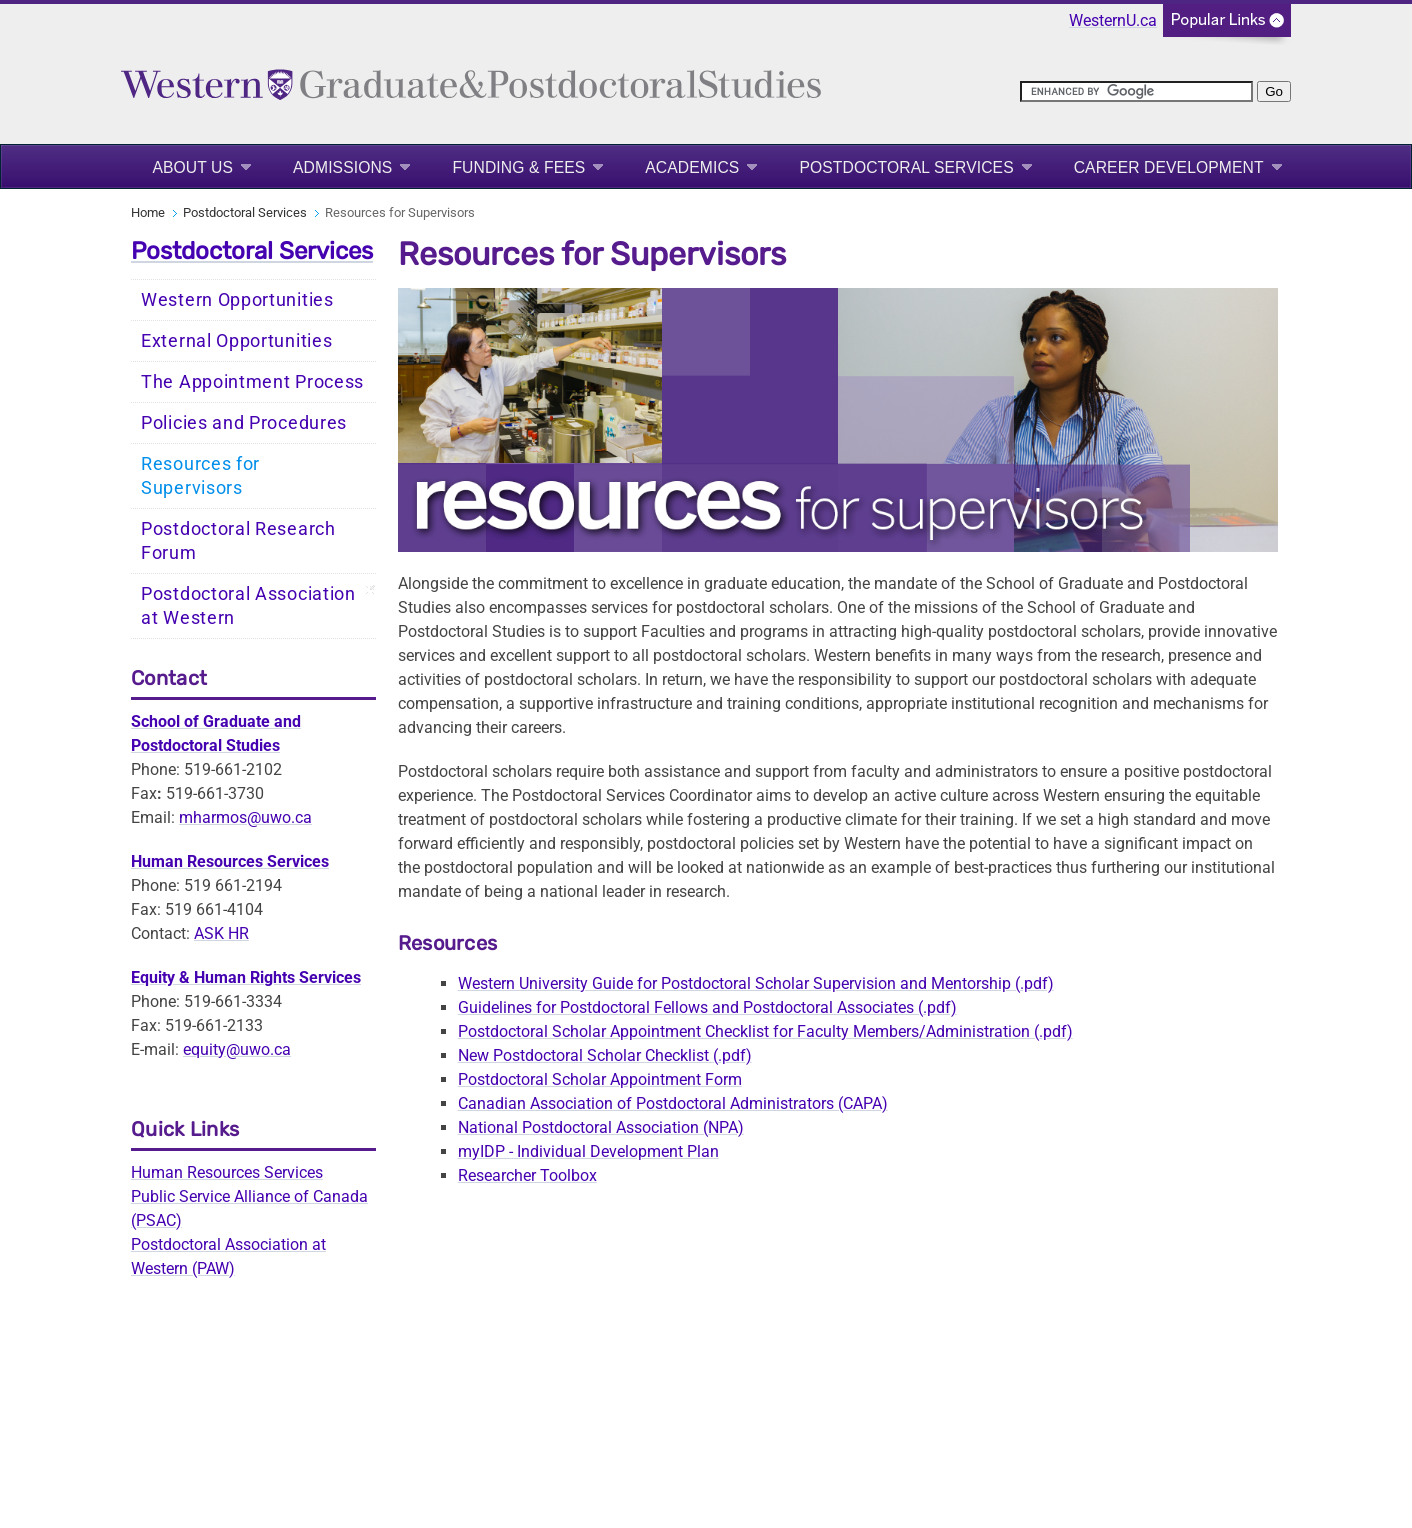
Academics (692, 167)
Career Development (1169, 167)
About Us (192, 167)
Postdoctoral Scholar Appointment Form (600, 1079)
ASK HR (221, 933)
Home (148, 212)
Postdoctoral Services (906, 167)
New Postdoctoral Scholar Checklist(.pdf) (605, 1055)
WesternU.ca (1113, 20)
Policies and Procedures (244, 423)
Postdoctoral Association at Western (248, 606)
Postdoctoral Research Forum (238, 541)
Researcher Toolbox (527, 1175)
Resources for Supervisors (200, 476)
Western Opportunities (237, 300)
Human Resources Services (227, 1172)
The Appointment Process (252, 382)
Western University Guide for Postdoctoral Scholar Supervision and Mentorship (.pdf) (756, 983)
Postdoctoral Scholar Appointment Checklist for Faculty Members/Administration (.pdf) (765, 1031)
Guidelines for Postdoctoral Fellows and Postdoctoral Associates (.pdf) (707, 1007)
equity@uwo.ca (237, 1049)
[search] (1136, 91)
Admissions (342, 167)
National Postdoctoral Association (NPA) (601, 1127)
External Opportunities (236, 341)
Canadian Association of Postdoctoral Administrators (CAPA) (673, 1103)
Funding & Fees (518, 167)
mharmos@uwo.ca (245, 817)
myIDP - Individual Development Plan (588, 1151)
